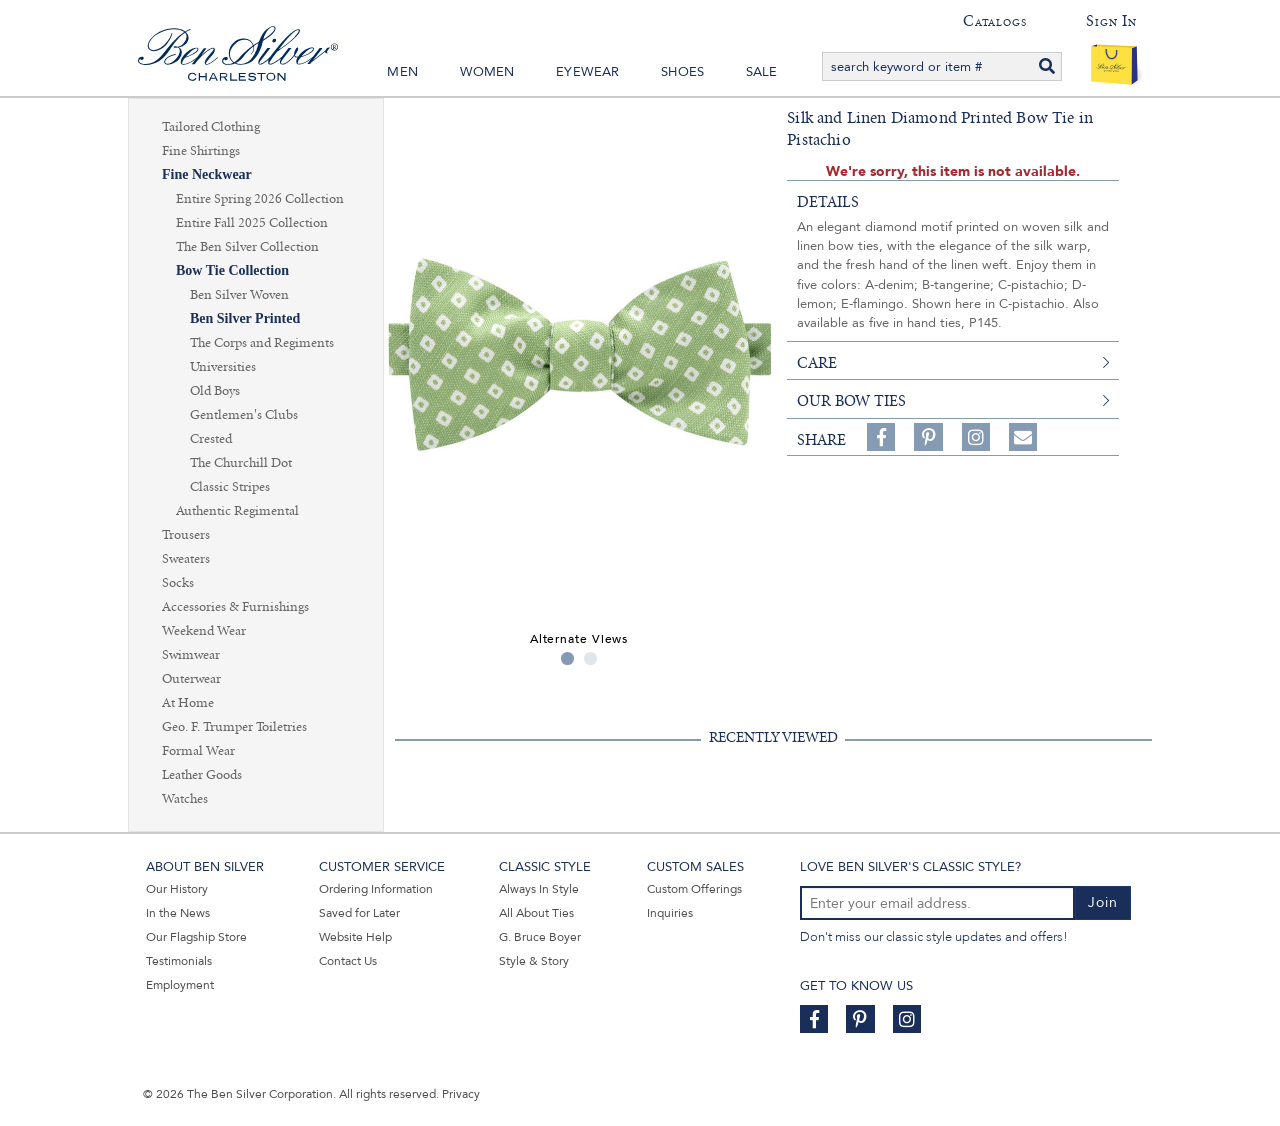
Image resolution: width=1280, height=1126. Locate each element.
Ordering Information (376, 889)
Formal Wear (198, 751)
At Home (188, 703)
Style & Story (534, 961)
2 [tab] (590, 658)
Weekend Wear (204, 631)
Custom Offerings (694, 889)
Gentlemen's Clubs (244, 415)
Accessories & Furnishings (235, 607)
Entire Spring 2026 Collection (260, 199)
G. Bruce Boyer (540, 937)
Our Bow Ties (851, 401)
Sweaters (186, 559)
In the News (178, 913)
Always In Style (539, 889)
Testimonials (179, 961)
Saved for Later (359, 913)
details (828, 202)
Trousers (186, 535)
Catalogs (994, 21)
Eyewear (587, 72)
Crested (211, 439)
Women (487, 72)
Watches (185, 799)
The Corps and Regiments (262, 343)
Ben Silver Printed (245, 318)
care (817, 363)
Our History (177, 889)
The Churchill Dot (241, 463)
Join (1103, 902)
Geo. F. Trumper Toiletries (234, 727)
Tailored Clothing (211, 127)
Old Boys (215, 391)
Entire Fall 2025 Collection (252, 223)
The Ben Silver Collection (247, 247)
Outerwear (191, 679)
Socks (178, 583)
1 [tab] (567, 658)
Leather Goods (202, 775)
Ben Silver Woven (239, 295)
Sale (762, 72)
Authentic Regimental (237, 511)
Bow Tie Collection (232, 270)
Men (402, 72)
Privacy (461, 1094)
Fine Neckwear (207, 174)
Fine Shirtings (201, 151)
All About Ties (536, 913)
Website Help (355, 937)
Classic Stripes (230, 487)
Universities (223, 367)
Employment (180, 985)
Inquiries (670, 913)
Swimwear (191, 655)
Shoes (682, 72)
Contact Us (348, 961)
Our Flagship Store (196, 937)
